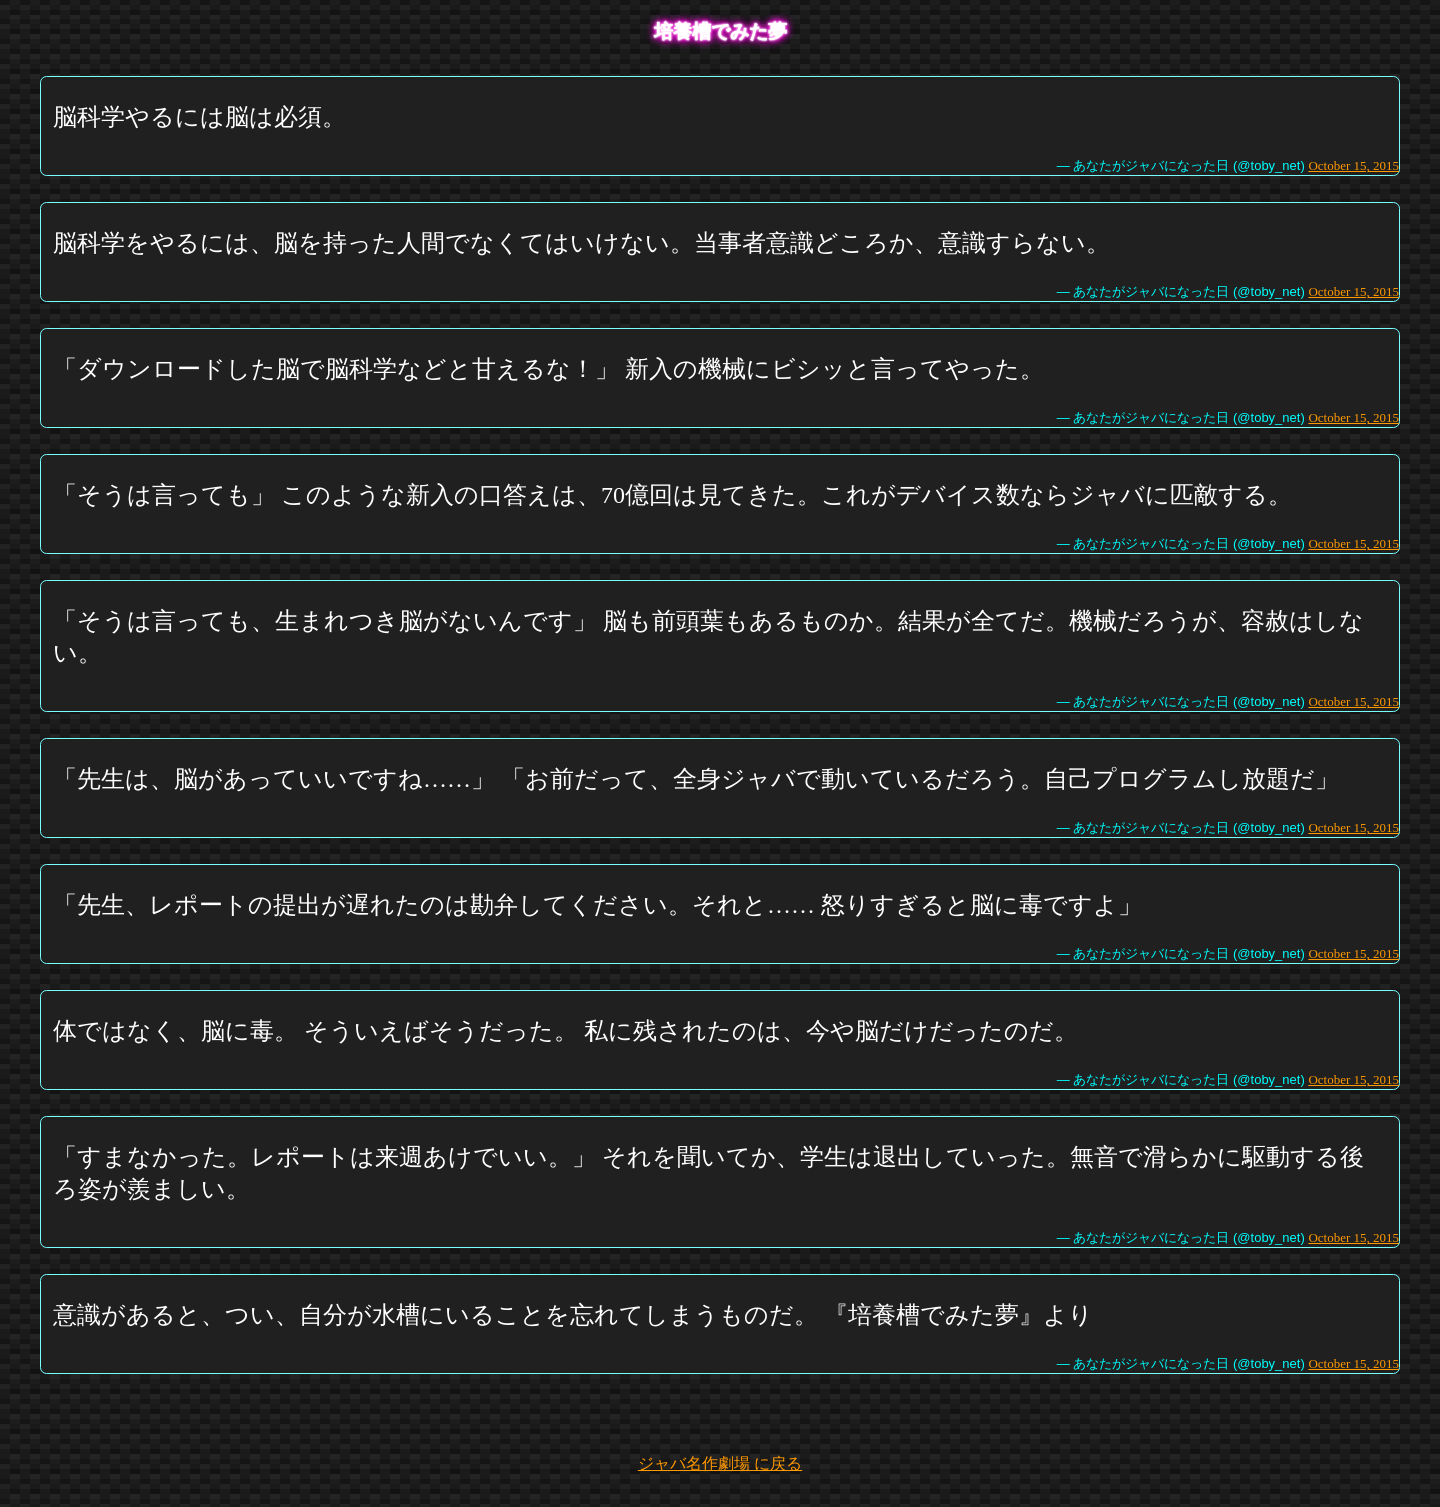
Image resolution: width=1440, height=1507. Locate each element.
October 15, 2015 (1353, 165)
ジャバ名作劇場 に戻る (720, 1463)
